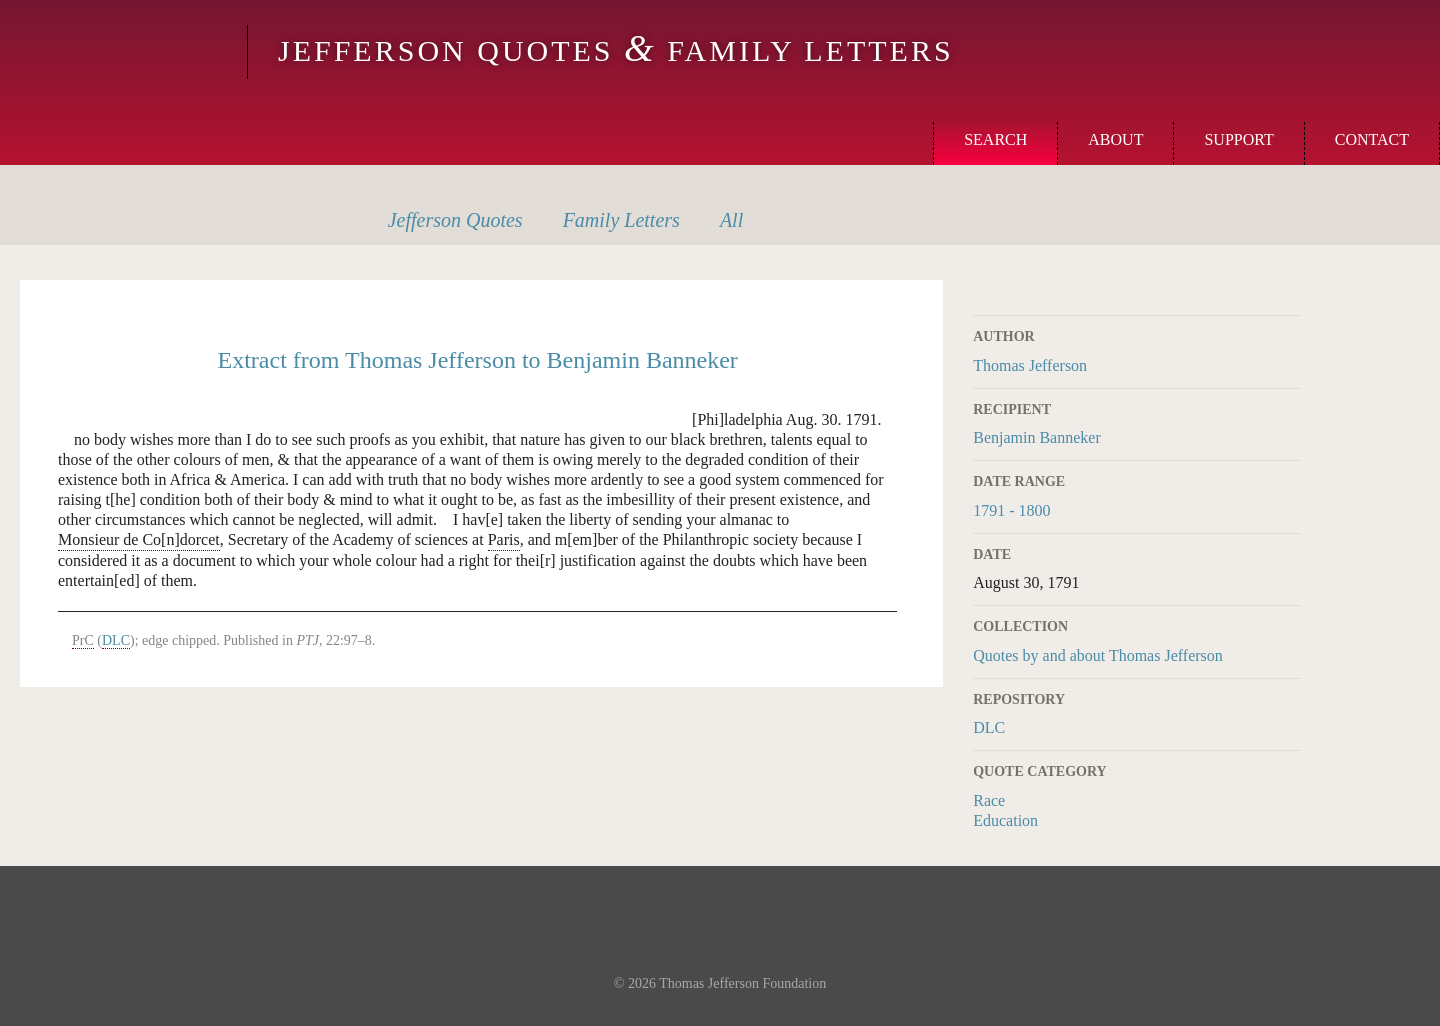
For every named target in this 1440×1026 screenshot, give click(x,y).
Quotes (455, 220)
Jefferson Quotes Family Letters (616, 50)
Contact (1372, 139)
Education (1005, 820)
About (1115, 139)
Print (1288, 291)
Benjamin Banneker (1037, 437)
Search (995, 139)
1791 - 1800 (1011, 510)
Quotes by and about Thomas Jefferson (1098, 655)
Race (989, 800)
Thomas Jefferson (1030, 365)
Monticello (121, 52)
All (731, 220)
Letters (621, 220)
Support (1238, 139)
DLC (989, 727)
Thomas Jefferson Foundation (742, 983)
